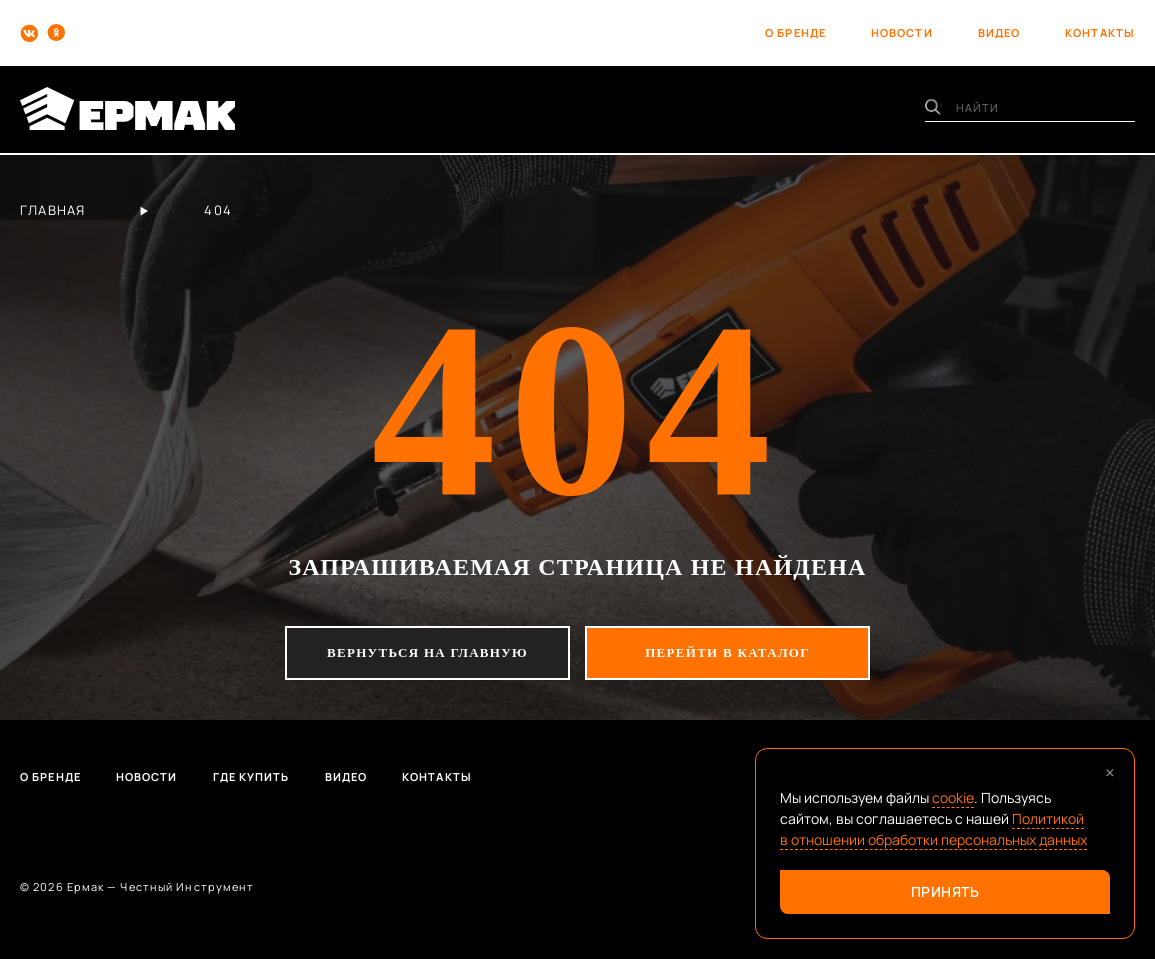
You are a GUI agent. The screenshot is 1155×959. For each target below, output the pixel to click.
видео (999, 32)
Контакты (437, 776)
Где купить (251, 776)
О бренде (50, 776)
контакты (1100, 32)
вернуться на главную (427, 652)
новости (902, 32)
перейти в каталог (727, 652)
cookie (953, 797)
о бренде (795, 32)
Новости (147, 776)
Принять (945, 891)
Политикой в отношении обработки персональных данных (933, 829)
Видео (346, 776)
